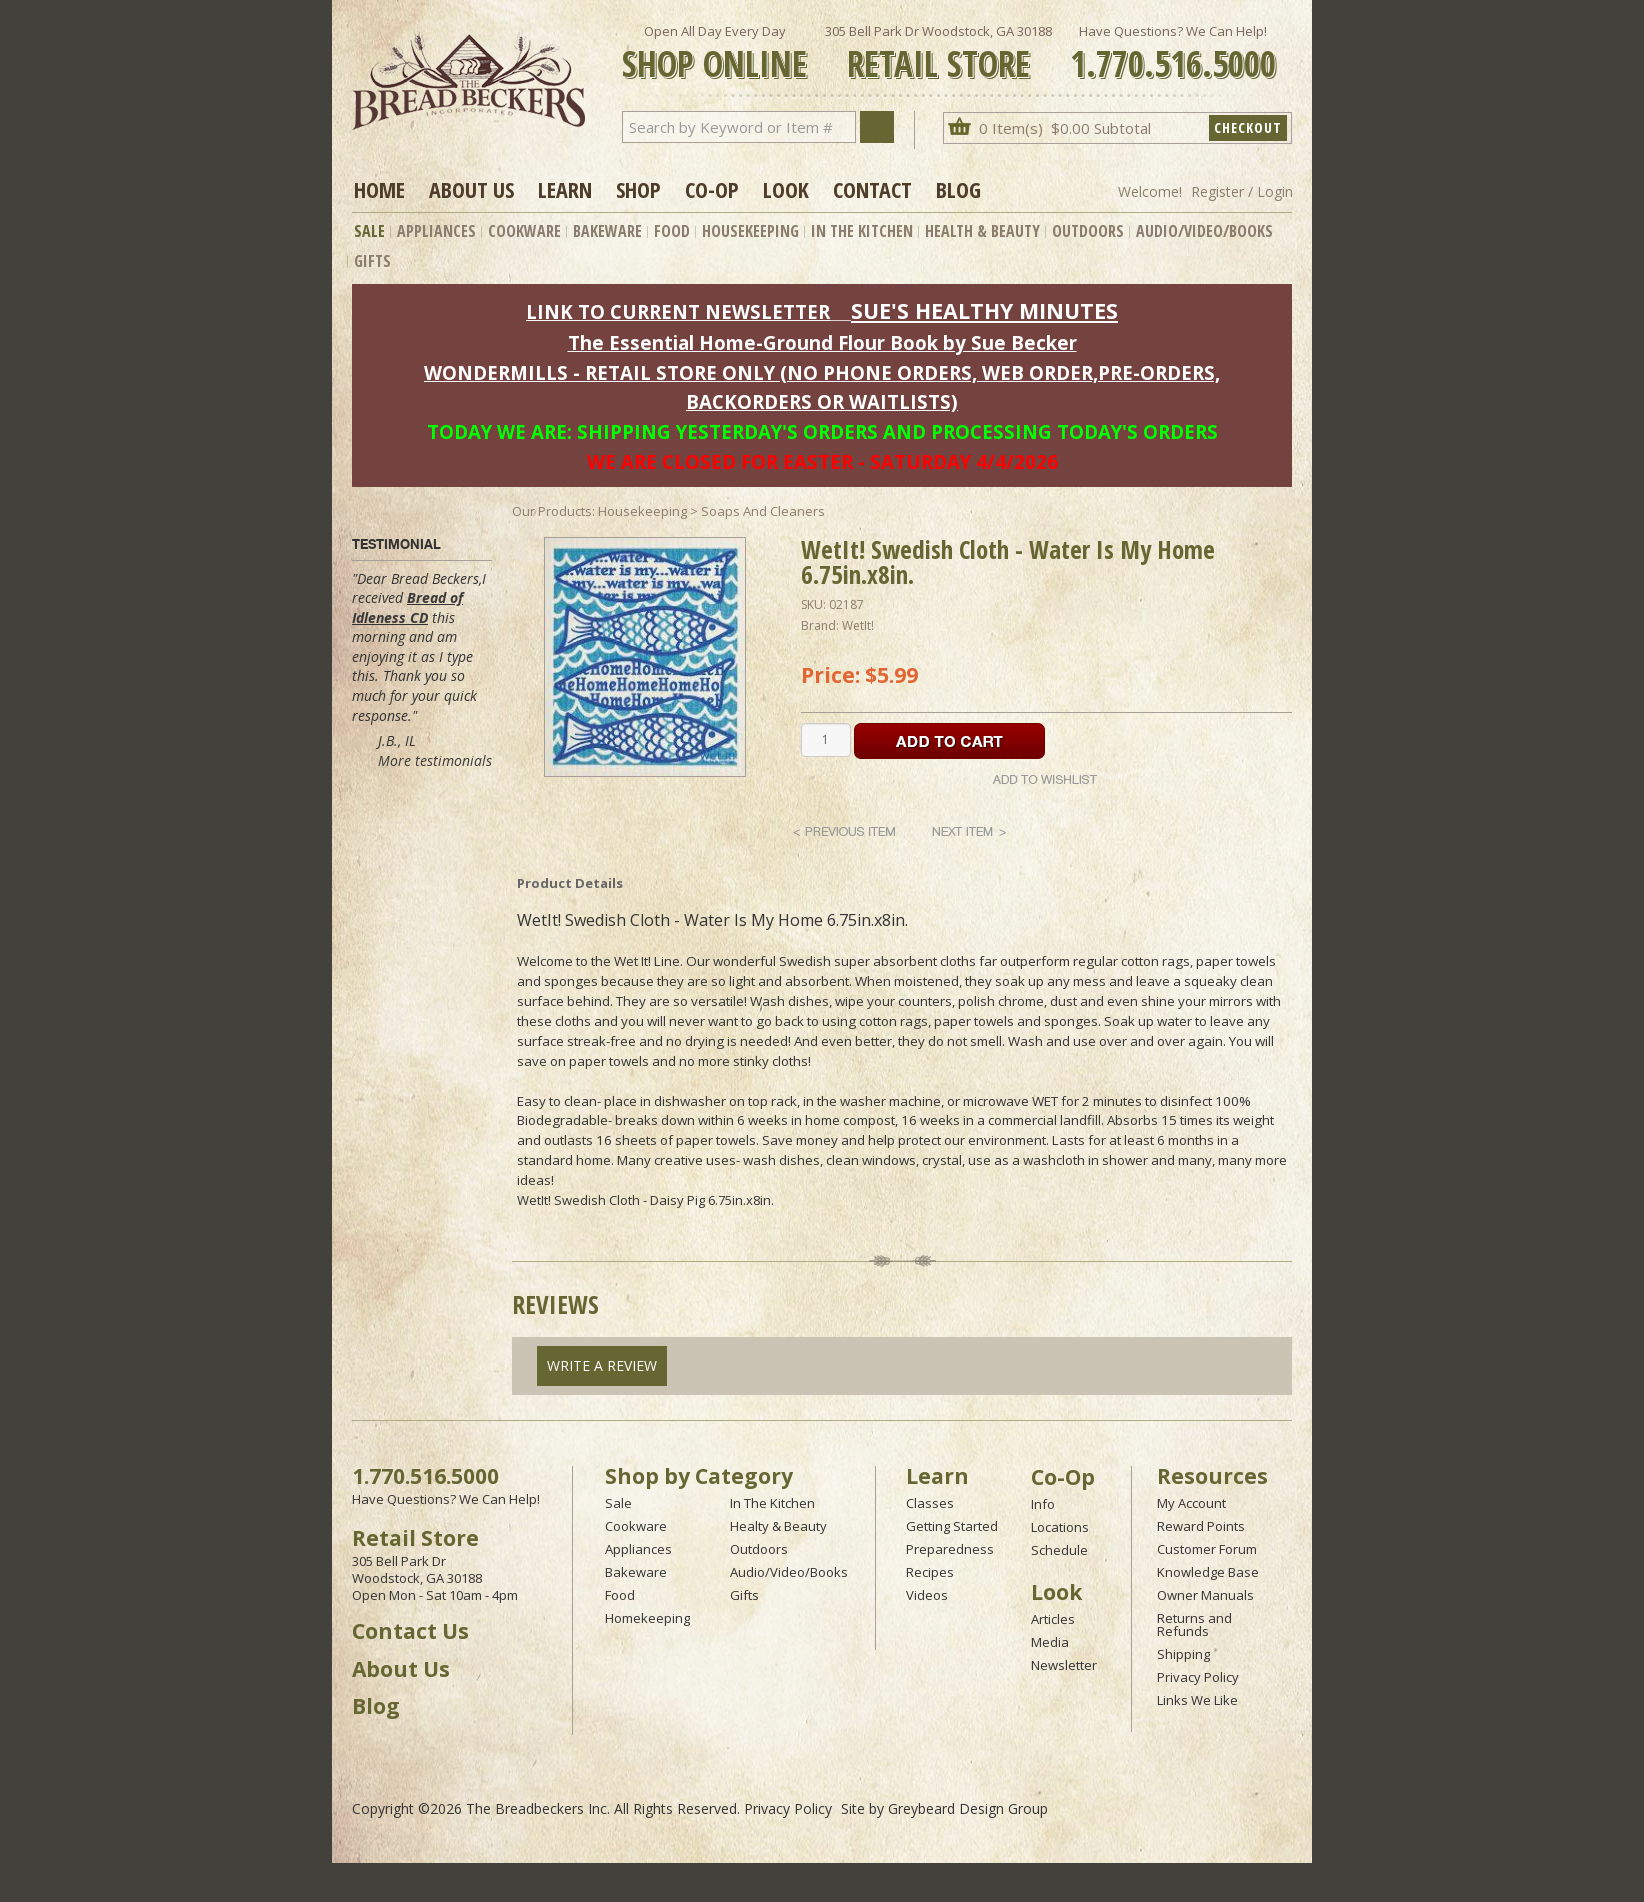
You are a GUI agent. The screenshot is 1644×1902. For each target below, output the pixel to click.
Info (1043, 1504)
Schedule (1059, 1550)
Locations (1060, 1527)
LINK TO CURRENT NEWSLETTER (678, 311)
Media (1050, 1642)
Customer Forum (1207, 1549)
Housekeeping (750, 231)
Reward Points (1201, 1526)
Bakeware (607, 231)
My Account (1191, 1503)
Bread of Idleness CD (407, 607)
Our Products (552, 511)
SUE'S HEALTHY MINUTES (984, 310)
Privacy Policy (1198, 1677)
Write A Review (602, 1365)
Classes (930, 1503)
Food (672, 231)
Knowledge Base (1208, 1572)
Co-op (712, 189)
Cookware (524, 231)
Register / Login (1242, 191)
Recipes (930, 1572)
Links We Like (1197, 1700)
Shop (638, 189)
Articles (1053, 1619)
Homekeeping (647, 1618)
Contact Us (410, 1631)
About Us (471, 189)
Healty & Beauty (778, 1526)
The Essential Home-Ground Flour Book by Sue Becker (822, 342)
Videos (927, 1595)
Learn (565, 189)
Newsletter (1064, 1665)
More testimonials (435, 760)
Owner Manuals (1205, 1595)
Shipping (1183, 1654)
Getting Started (952, 1526)
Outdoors (1088, 231)
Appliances (436, 231)
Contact (872, 189)
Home (379, 189)
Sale (369, 231)
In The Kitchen (862, 231)
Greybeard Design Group (968, 1808)
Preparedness (950, 1549)
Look (786, 189)
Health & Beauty (982, 231)
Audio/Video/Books (1204, 231)
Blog (958, 189)
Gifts (372, 261)
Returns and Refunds (1194, 1624)
